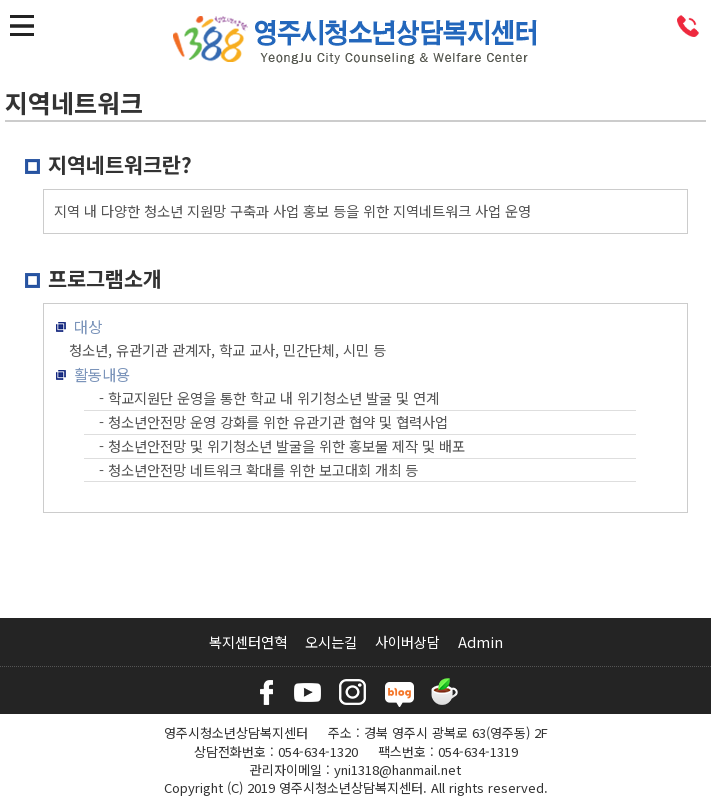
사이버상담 (407, 641)
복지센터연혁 (248, 641)
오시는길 (331, 641)
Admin (480, 641)
